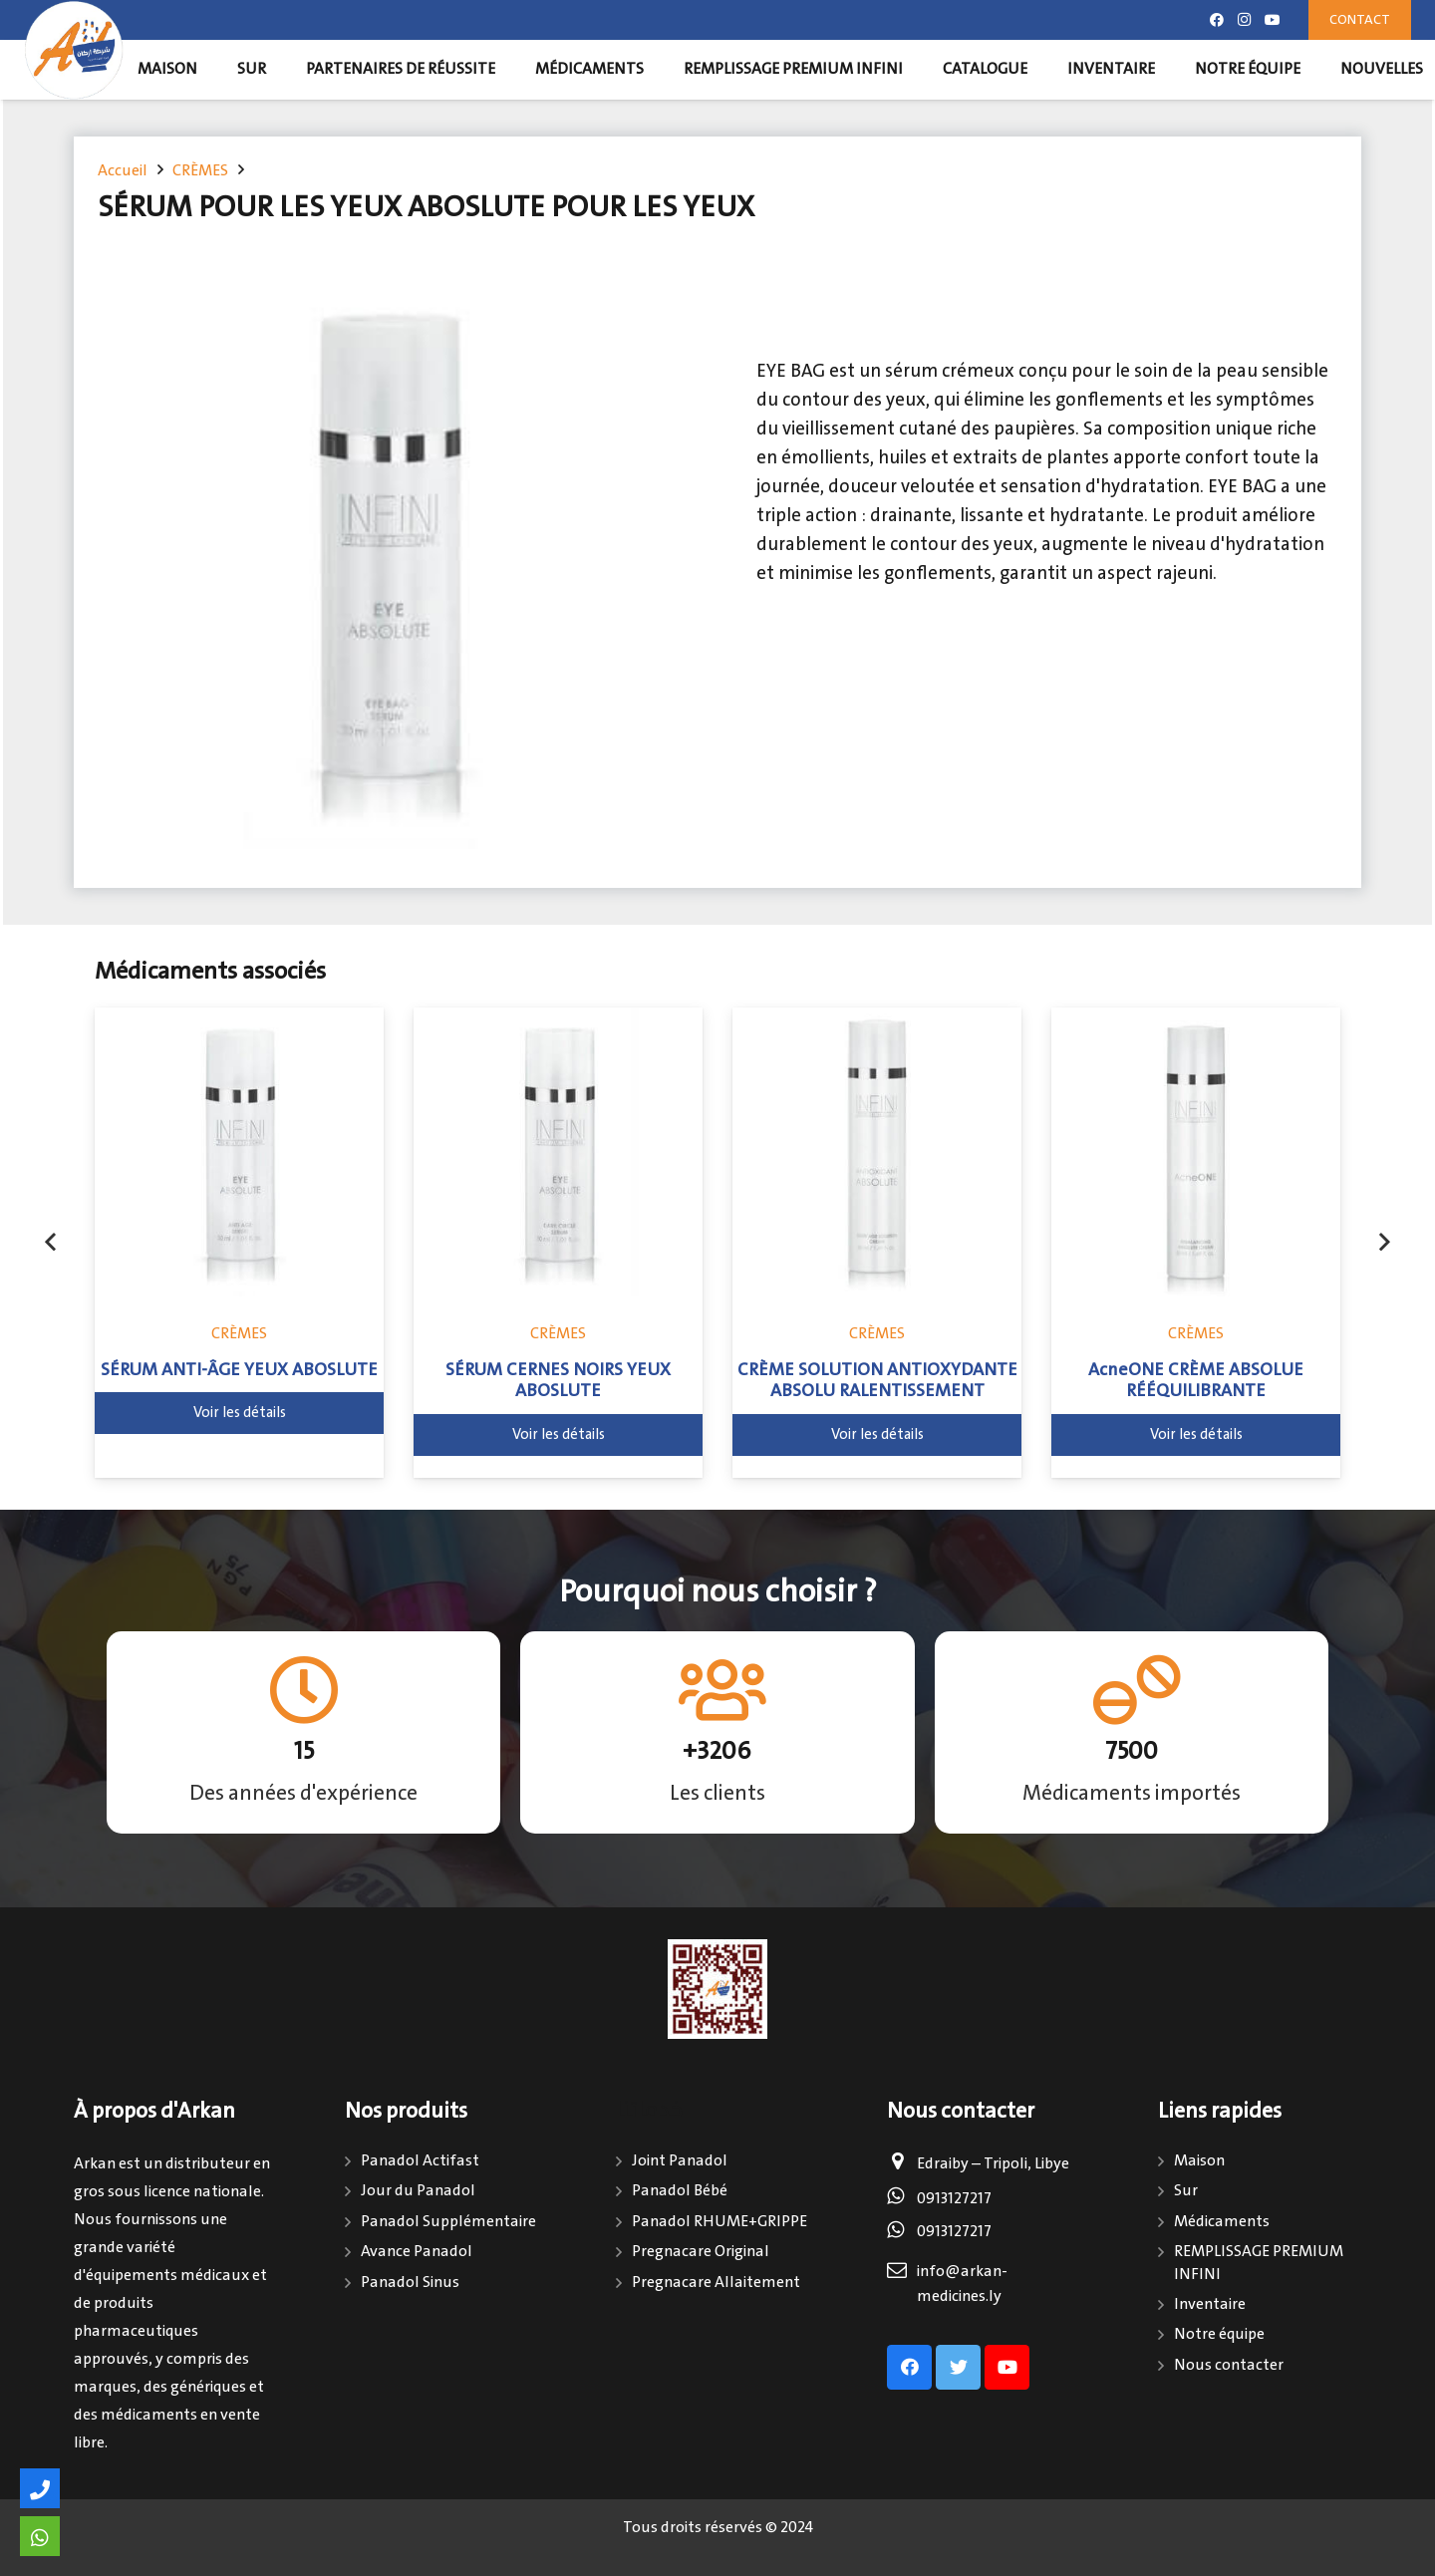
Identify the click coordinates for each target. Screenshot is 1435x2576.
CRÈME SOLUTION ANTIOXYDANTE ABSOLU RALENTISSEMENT (877, 1381)
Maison (1199, 2160)
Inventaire (1210, 2304)
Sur (1186, 2190)
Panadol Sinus (410, 2282)
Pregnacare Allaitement (716, 2282)
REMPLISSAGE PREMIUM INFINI (1258, 2262)
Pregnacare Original (700, 2251)
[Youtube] (1273, 20)
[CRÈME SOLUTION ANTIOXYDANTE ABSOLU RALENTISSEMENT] (876, 1151)
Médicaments (1222, 2221)
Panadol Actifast (420, 2160)
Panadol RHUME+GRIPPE (719, 2221)
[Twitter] (958, 2367)
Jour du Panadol (418, 2190)
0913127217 (954, 2198)
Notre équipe (1219, 2334)
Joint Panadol (679, 2160)
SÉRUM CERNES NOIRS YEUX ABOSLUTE (558, 1381)
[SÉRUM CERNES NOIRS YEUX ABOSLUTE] (558, 1151)
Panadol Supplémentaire (448, 2221)
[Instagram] (1245, 20)
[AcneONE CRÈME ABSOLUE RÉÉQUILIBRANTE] (1195, 1151)
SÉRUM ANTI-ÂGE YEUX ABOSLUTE (239, 1370)
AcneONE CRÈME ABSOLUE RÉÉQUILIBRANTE (1195, 1381)
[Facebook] (1217, 20)
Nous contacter (1229, 2365)
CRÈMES (239, 1333)
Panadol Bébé (679, 2190)
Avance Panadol (416, 2251)
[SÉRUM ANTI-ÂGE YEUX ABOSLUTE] (239, 1151)
